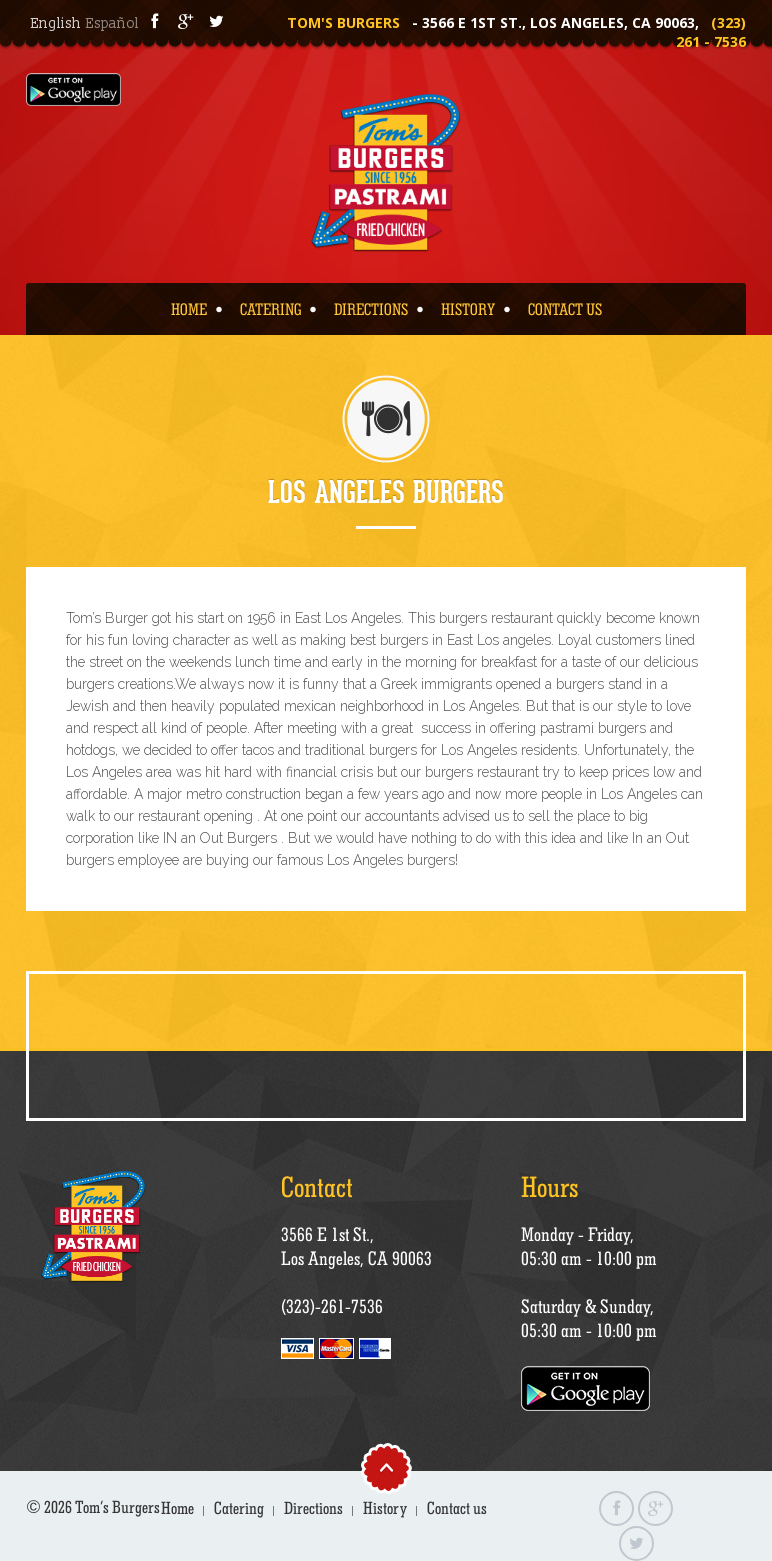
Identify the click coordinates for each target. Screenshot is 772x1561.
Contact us (565, 309)
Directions (371, 309)
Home (189, 309)
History (468, 309)
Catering (270, 309)
